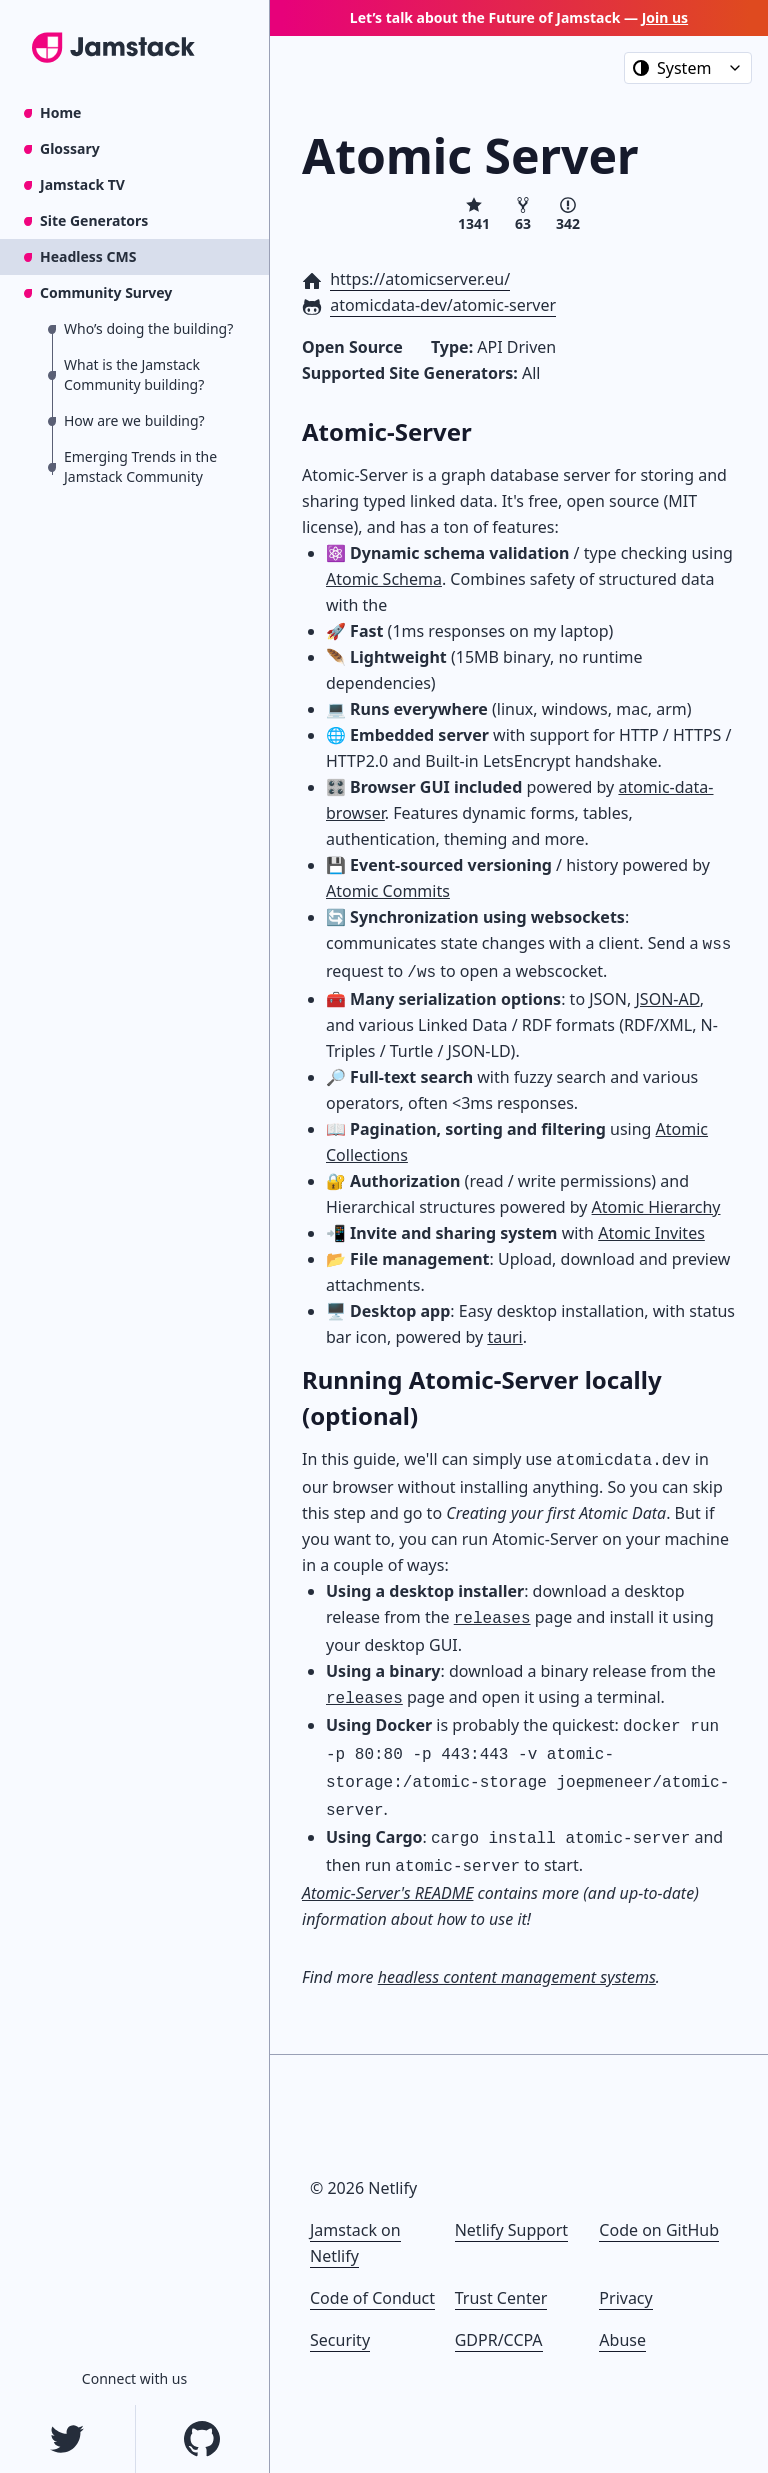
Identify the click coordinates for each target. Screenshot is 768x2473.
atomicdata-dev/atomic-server (443, 305)
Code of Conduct (372, 2298)
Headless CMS (88, 256)
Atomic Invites (651, 1233)
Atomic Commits (388, 891)
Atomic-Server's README (387, 1893)
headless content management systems (517, 1977)
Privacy (625, 2298)
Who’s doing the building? (148, 328)
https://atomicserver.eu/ (420, 279)
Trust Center (501, 2298)
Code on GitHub (659, 2230)
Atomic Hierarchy (656, 1207)
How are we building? (134, 420)
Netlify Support (511, 2230)
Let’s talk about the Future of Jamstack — (519, 17)
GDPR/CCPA (499, 2340)
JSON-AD (667, 999)
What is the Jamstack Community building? (134, 374)
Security (340, 2340)
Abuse (622, 2340)
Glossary (70, 148)
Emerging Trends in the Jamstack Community (140, 466)
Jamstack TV (82, 184)
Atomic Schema (384, 579)
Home (60, 112)
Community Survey (106, 292)
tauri (504, 1337)
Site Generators (94, 220)
